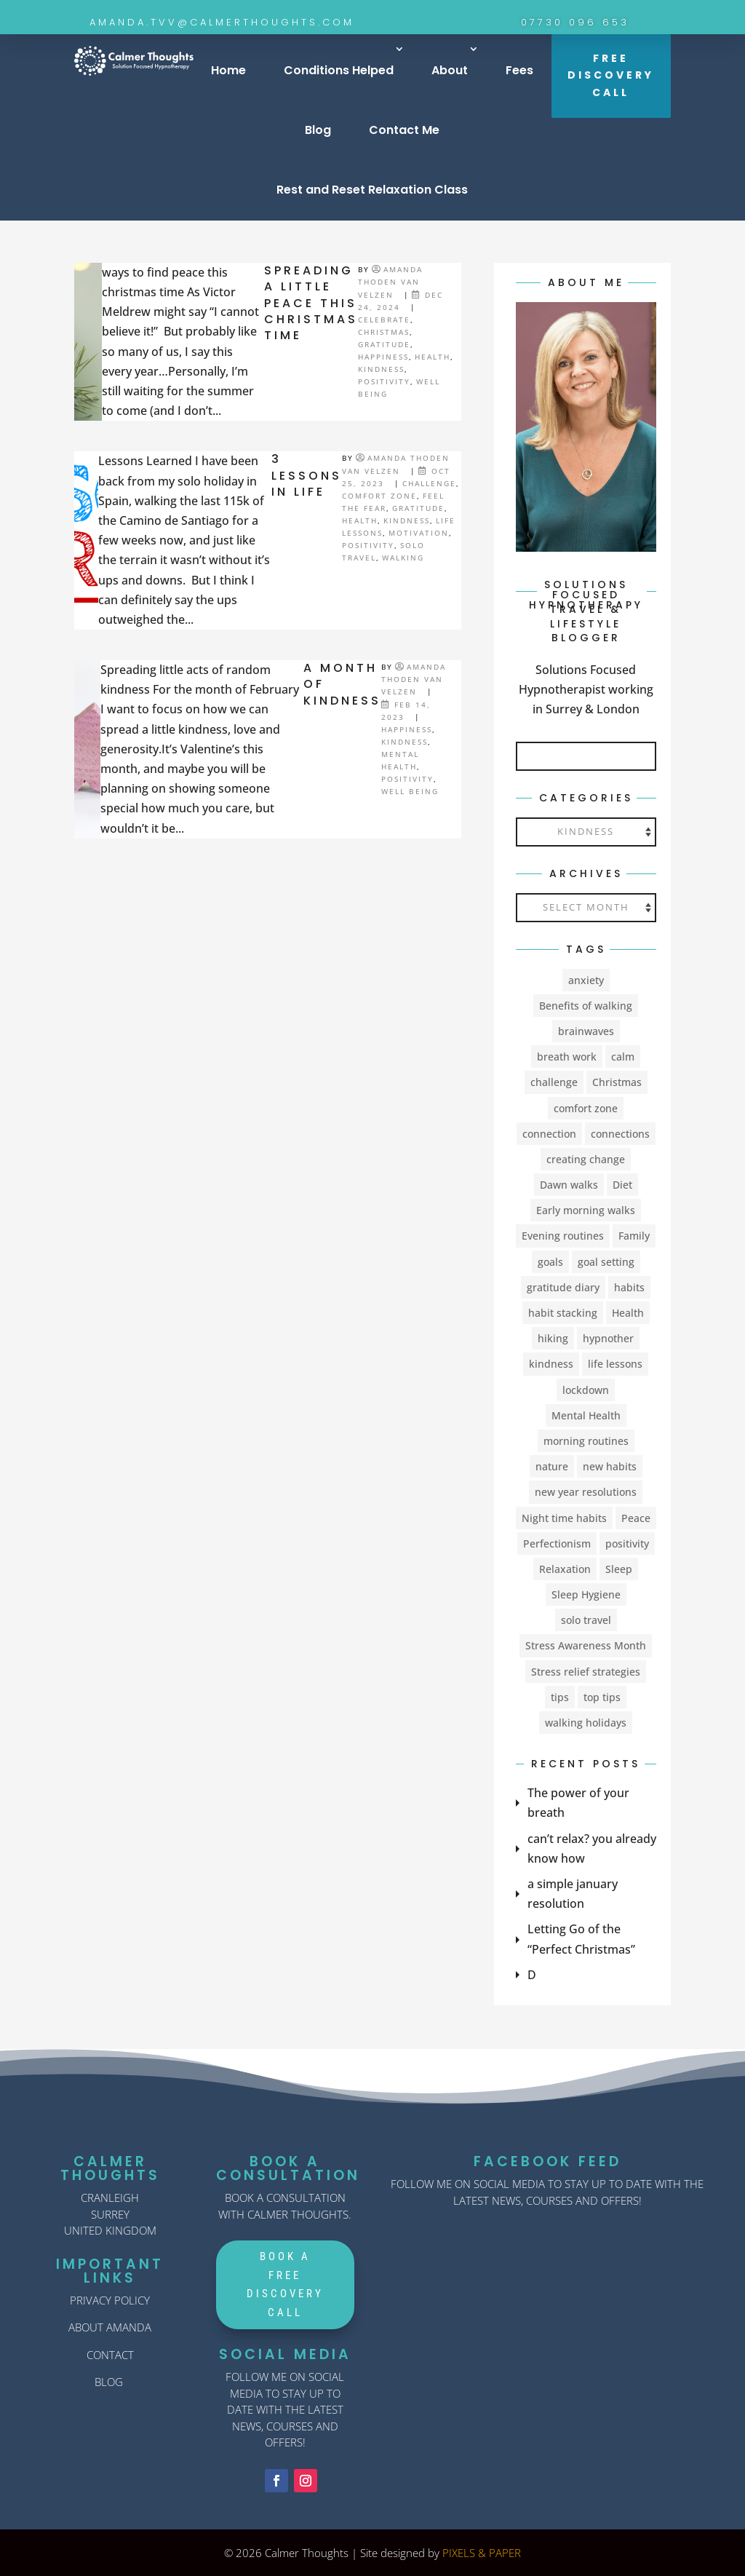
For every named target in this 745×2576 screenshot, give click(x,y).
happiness (383, 357)
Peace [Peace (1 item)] (635, 1518)
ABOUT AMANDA (109, 2327)
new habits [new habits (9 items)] (610, 1466)
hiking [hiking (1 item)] (553, 1338)
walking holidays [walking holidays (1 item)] (585, 1722)
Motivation (419, 533)
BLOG (109, 2381)
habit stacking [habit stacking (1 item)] (562, 1313)
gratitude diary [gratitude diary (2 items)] (563, 1287)
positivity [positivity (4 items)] (627, 1543)
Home (228, 70)
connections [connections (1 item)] (620, 1134)
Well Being (410, 791)
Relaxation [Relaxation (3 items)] (565, 1569)
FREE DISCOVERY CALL (610, 75)
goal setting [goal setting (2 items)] (606, 1262)
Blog (318, 130)
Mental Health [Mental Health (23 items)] (586, 1415)
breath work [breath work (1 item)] (567, 1056)
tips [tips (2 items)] (560, 1697)
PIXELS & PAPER (481, 2552)
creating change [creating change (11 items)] (585, 1159)
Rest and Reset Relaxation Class (372, 189)
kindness (381, 369)
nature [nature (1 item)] (551, 1466)
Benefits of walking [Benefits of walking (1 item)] (585, 1005)
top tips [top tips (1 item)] (602, 1697)
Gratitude (384, 344)
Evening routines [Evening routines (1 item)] (563, 1236)
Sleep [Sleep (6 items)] (618, 1569)
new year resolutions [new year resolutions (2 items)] (586, 1492)
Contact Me (404, 130)
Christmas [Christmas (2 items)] (617, 1082)
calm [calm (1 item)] (622, 1056)
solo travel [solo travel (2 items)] (586, 1620)
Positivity (384, 381)
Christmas (384, 332)
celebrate (384, 319)
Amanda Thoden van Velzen (390, 282)
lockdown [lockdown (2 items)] (585, 1390)
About (449, 70)
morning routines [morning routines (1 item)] (586, 1441)
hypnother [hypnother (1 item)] (608, 1338)
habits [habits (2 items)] (629, 1287)
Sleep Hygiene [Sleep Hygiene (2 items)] (586, 1594)
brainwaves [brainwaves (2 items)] (586, 1031)
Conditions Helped (339, 70)
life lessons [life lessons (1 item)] (615, 1364)
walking (403, 557)
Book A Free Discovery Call (285, 2284)
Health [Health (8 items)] (628, 1313)
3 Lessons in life (306, 475)
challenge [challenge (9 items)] (554, 1082)
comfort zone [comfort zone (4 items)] (586, 1108)
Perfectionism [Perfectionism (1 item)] (557, 1543)
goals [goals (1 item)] (550, 1262)
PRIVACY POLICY (110, 2300)
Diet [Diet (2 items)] (622, 1185)
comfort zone (379, 496)
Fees (519, 70)
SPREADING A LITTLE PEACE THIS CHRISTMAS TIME (311, 303)
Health (432, 357)
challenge (429, 483)
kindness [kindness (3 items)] (551, 1364)
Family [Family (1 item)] (634, 1236)
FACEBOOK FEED (547, 2161)
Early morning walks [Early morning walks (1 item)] (585, 1210)
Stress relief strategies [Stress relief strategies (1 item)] (585, 1672)
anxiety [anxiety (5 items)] (586, 980)
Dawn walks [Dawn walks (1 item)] (569, 1185)
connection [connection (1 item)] (549, 1134)
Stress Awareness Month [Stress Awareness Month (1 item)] (585, 1645)
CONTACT (110, 2354)
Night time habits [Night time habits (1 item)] (564, 1518)
